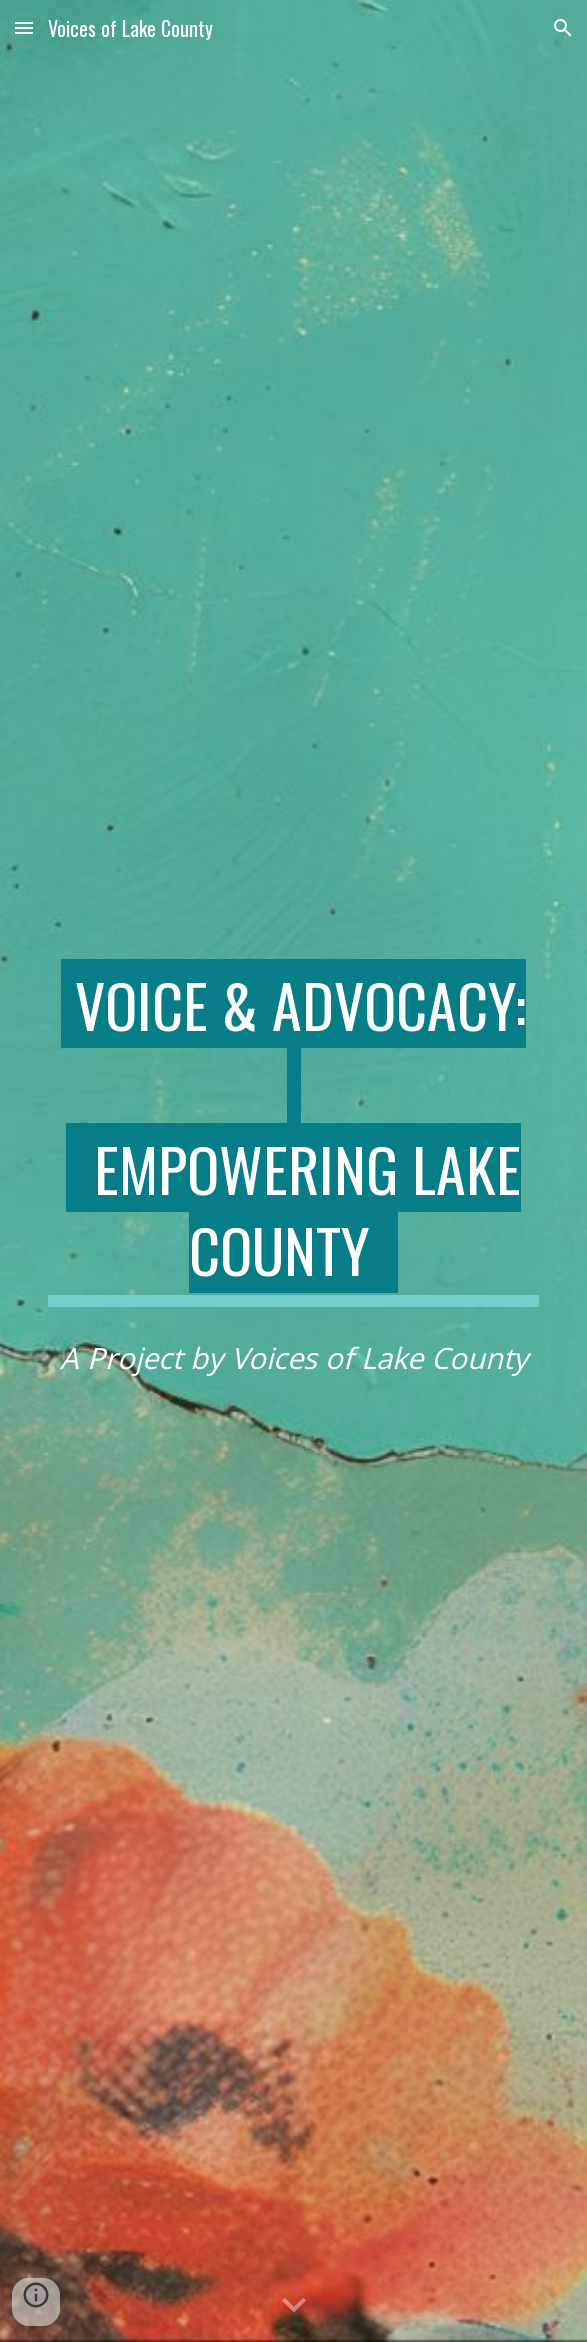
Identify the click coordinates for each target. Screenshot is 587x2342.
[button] (24, 27)
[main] (293, 1133)
